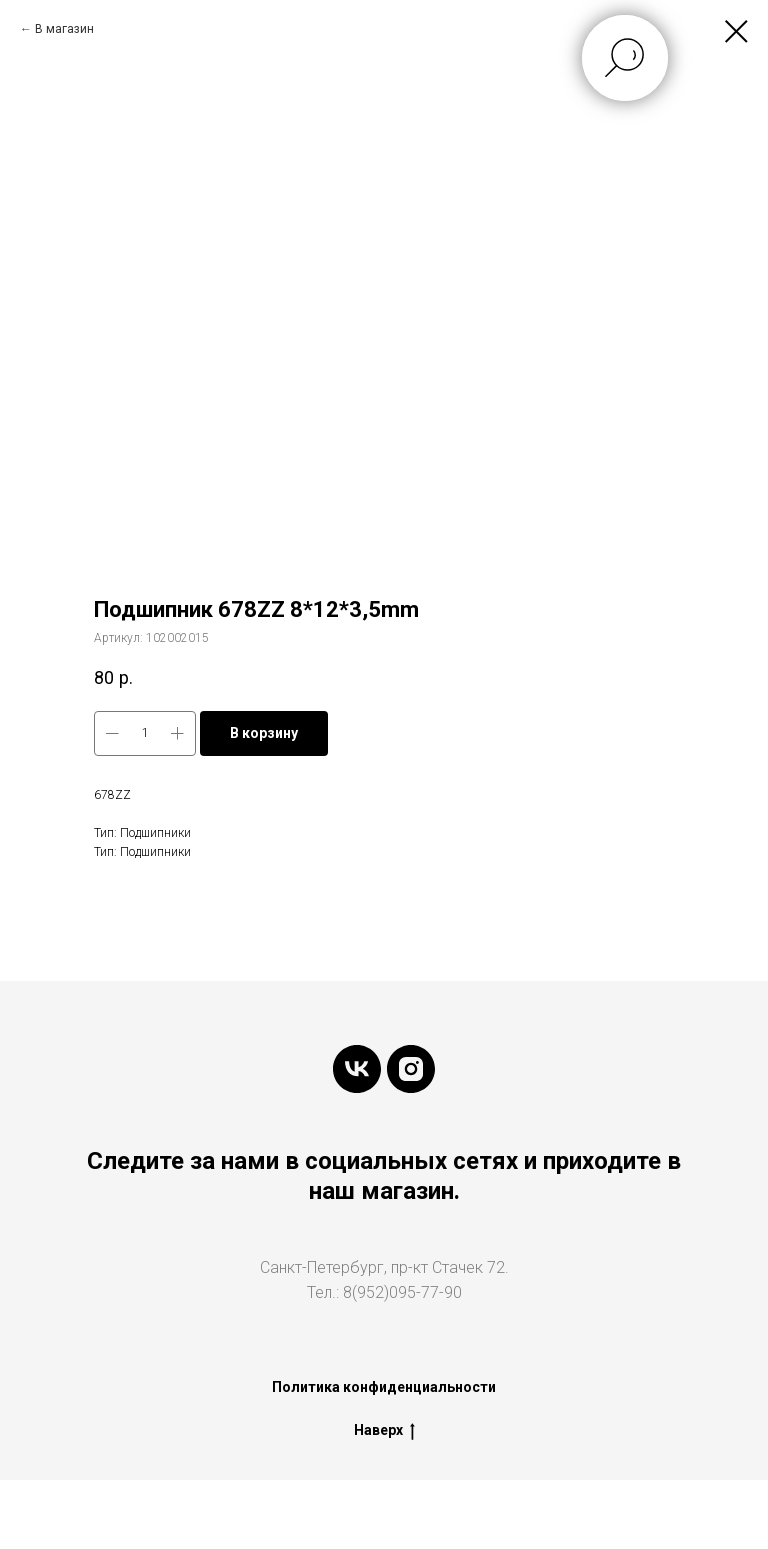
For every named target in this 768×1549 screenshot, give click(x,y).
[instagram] (411, 1069)
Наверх (384, 1431)
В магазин (64, 29)
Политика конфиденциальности (384, 1387)
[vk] (357, 1069)
